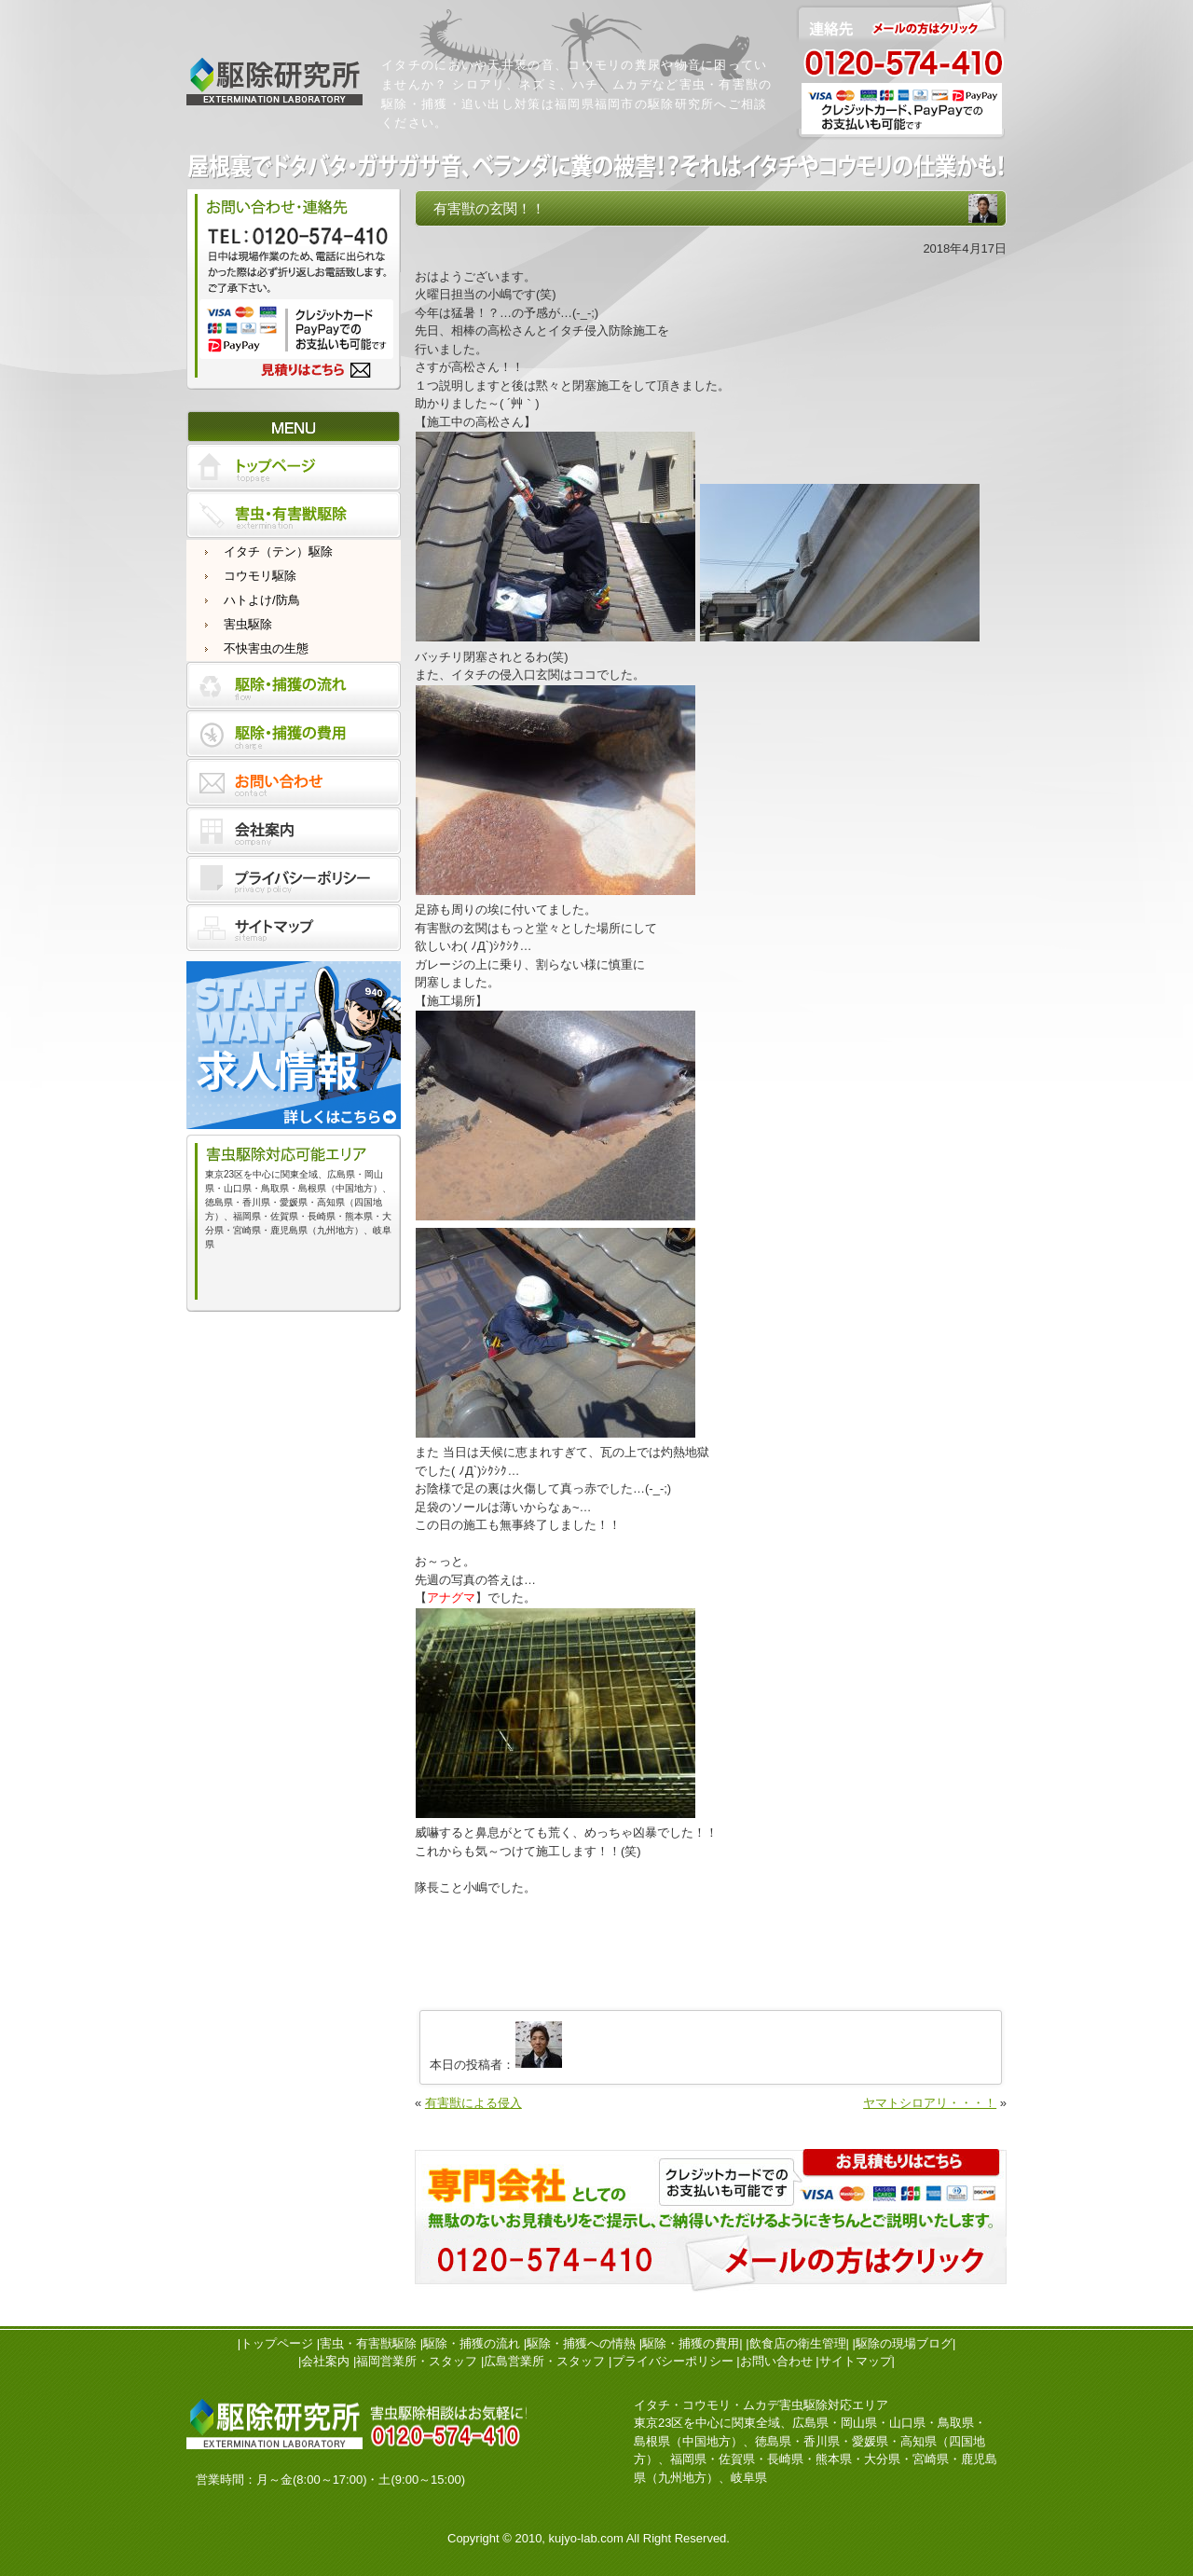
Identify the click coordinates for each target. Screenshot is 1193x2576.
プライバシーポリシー (673, 2361)
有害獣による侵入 (473, 2103)
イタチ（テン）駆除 (278, 551)
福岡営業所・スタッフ (416, 2361)
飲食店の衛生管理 (797, 2343)
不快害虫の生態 (266, 648)
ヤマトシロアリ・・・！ (929, 2103)
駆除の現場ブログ (904, 2343)
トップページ (276, 2343)
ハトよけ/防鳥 (262, 600)
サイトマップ (855, 2361)
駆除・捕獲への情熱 (581, 2343)
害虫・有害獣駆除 (368, 2343)
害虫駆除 (248, 624)
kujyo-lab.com (586, 2538)
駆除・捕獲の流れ (471, 2343)
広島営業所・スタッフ (544, 2361)
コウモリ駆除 (260, 576)
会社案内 (325, 2361)
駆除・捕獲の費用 (690, 2343)
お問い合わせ (776, 2361)
